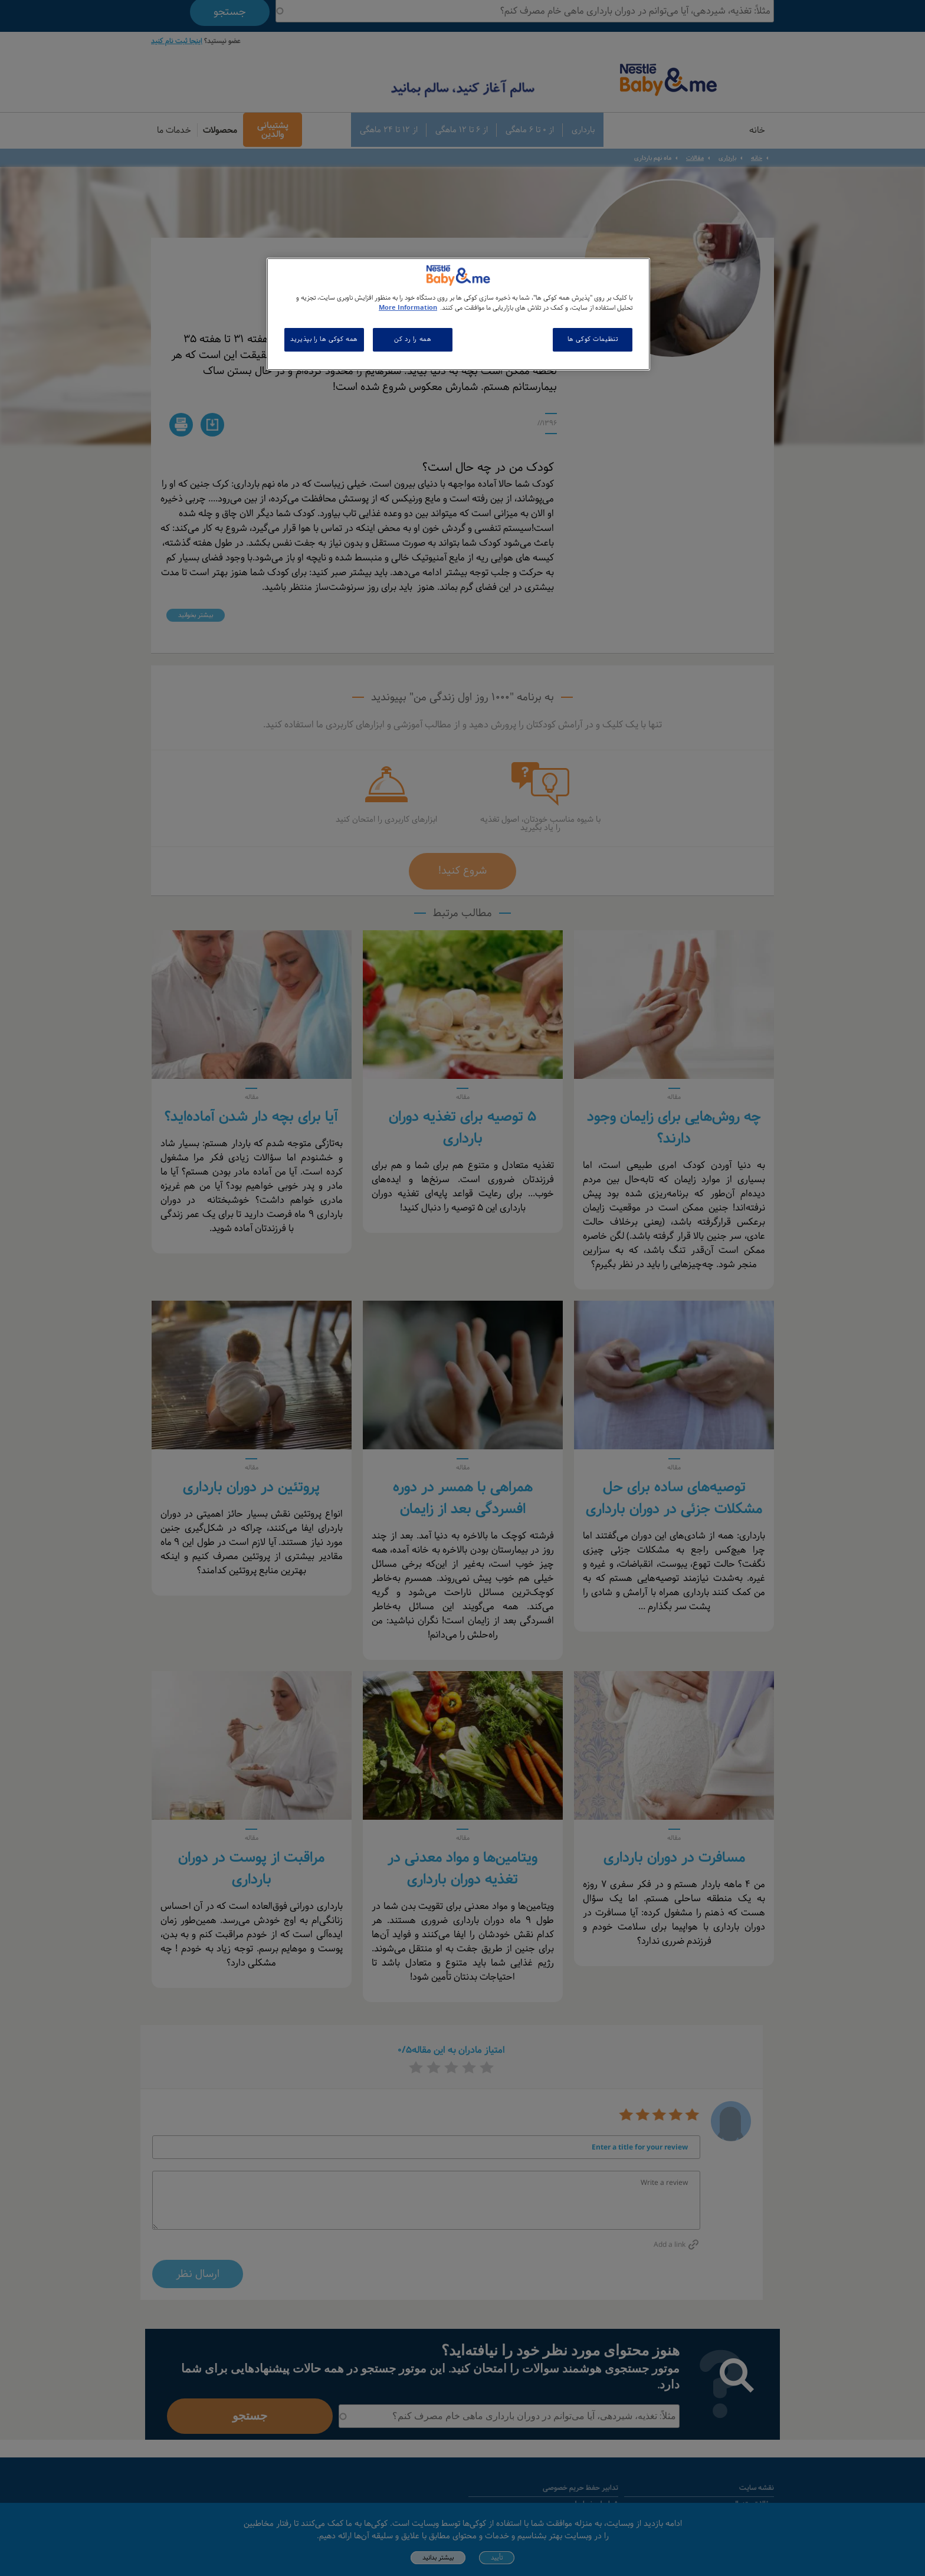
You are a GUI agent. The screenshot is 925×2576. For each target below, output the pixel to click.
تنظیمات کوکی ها (593, 339)
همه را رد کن (412, 339)
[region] (458, 314)
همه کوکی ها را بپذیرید (324, 339)
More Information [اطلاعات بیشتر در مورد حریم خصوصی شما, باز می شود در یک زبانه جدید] (408, 308)
